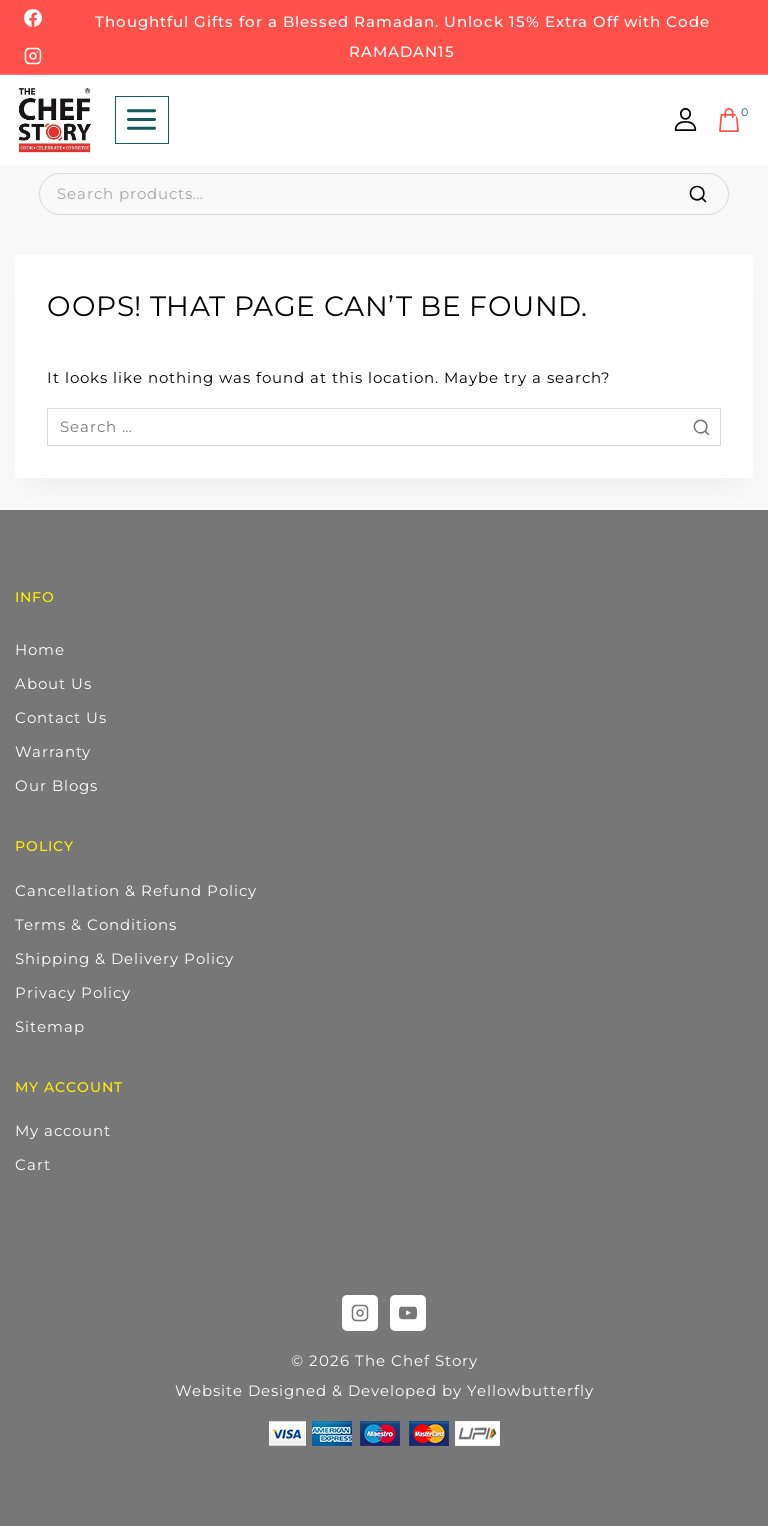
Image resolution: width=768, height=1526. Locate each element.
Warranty (53, 751)
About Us (53, 683)
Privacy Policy (73, 992)
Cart (33, 1164)
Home (40, 649)
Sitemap (50, 1026)
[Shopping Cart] (735, 120)
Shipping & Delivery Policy (124, 958)
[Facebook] (33, 18)
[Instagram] (33, 56)
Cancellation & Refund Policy (136, 890)
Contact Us (61, 717)
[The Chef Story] (55, 119)
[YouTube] (408, 1313)
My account (63, 1130)
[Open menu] (142, 120)
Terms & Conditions (96, 924)
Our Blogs (56, 785)
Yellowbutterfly (530, 1390)
